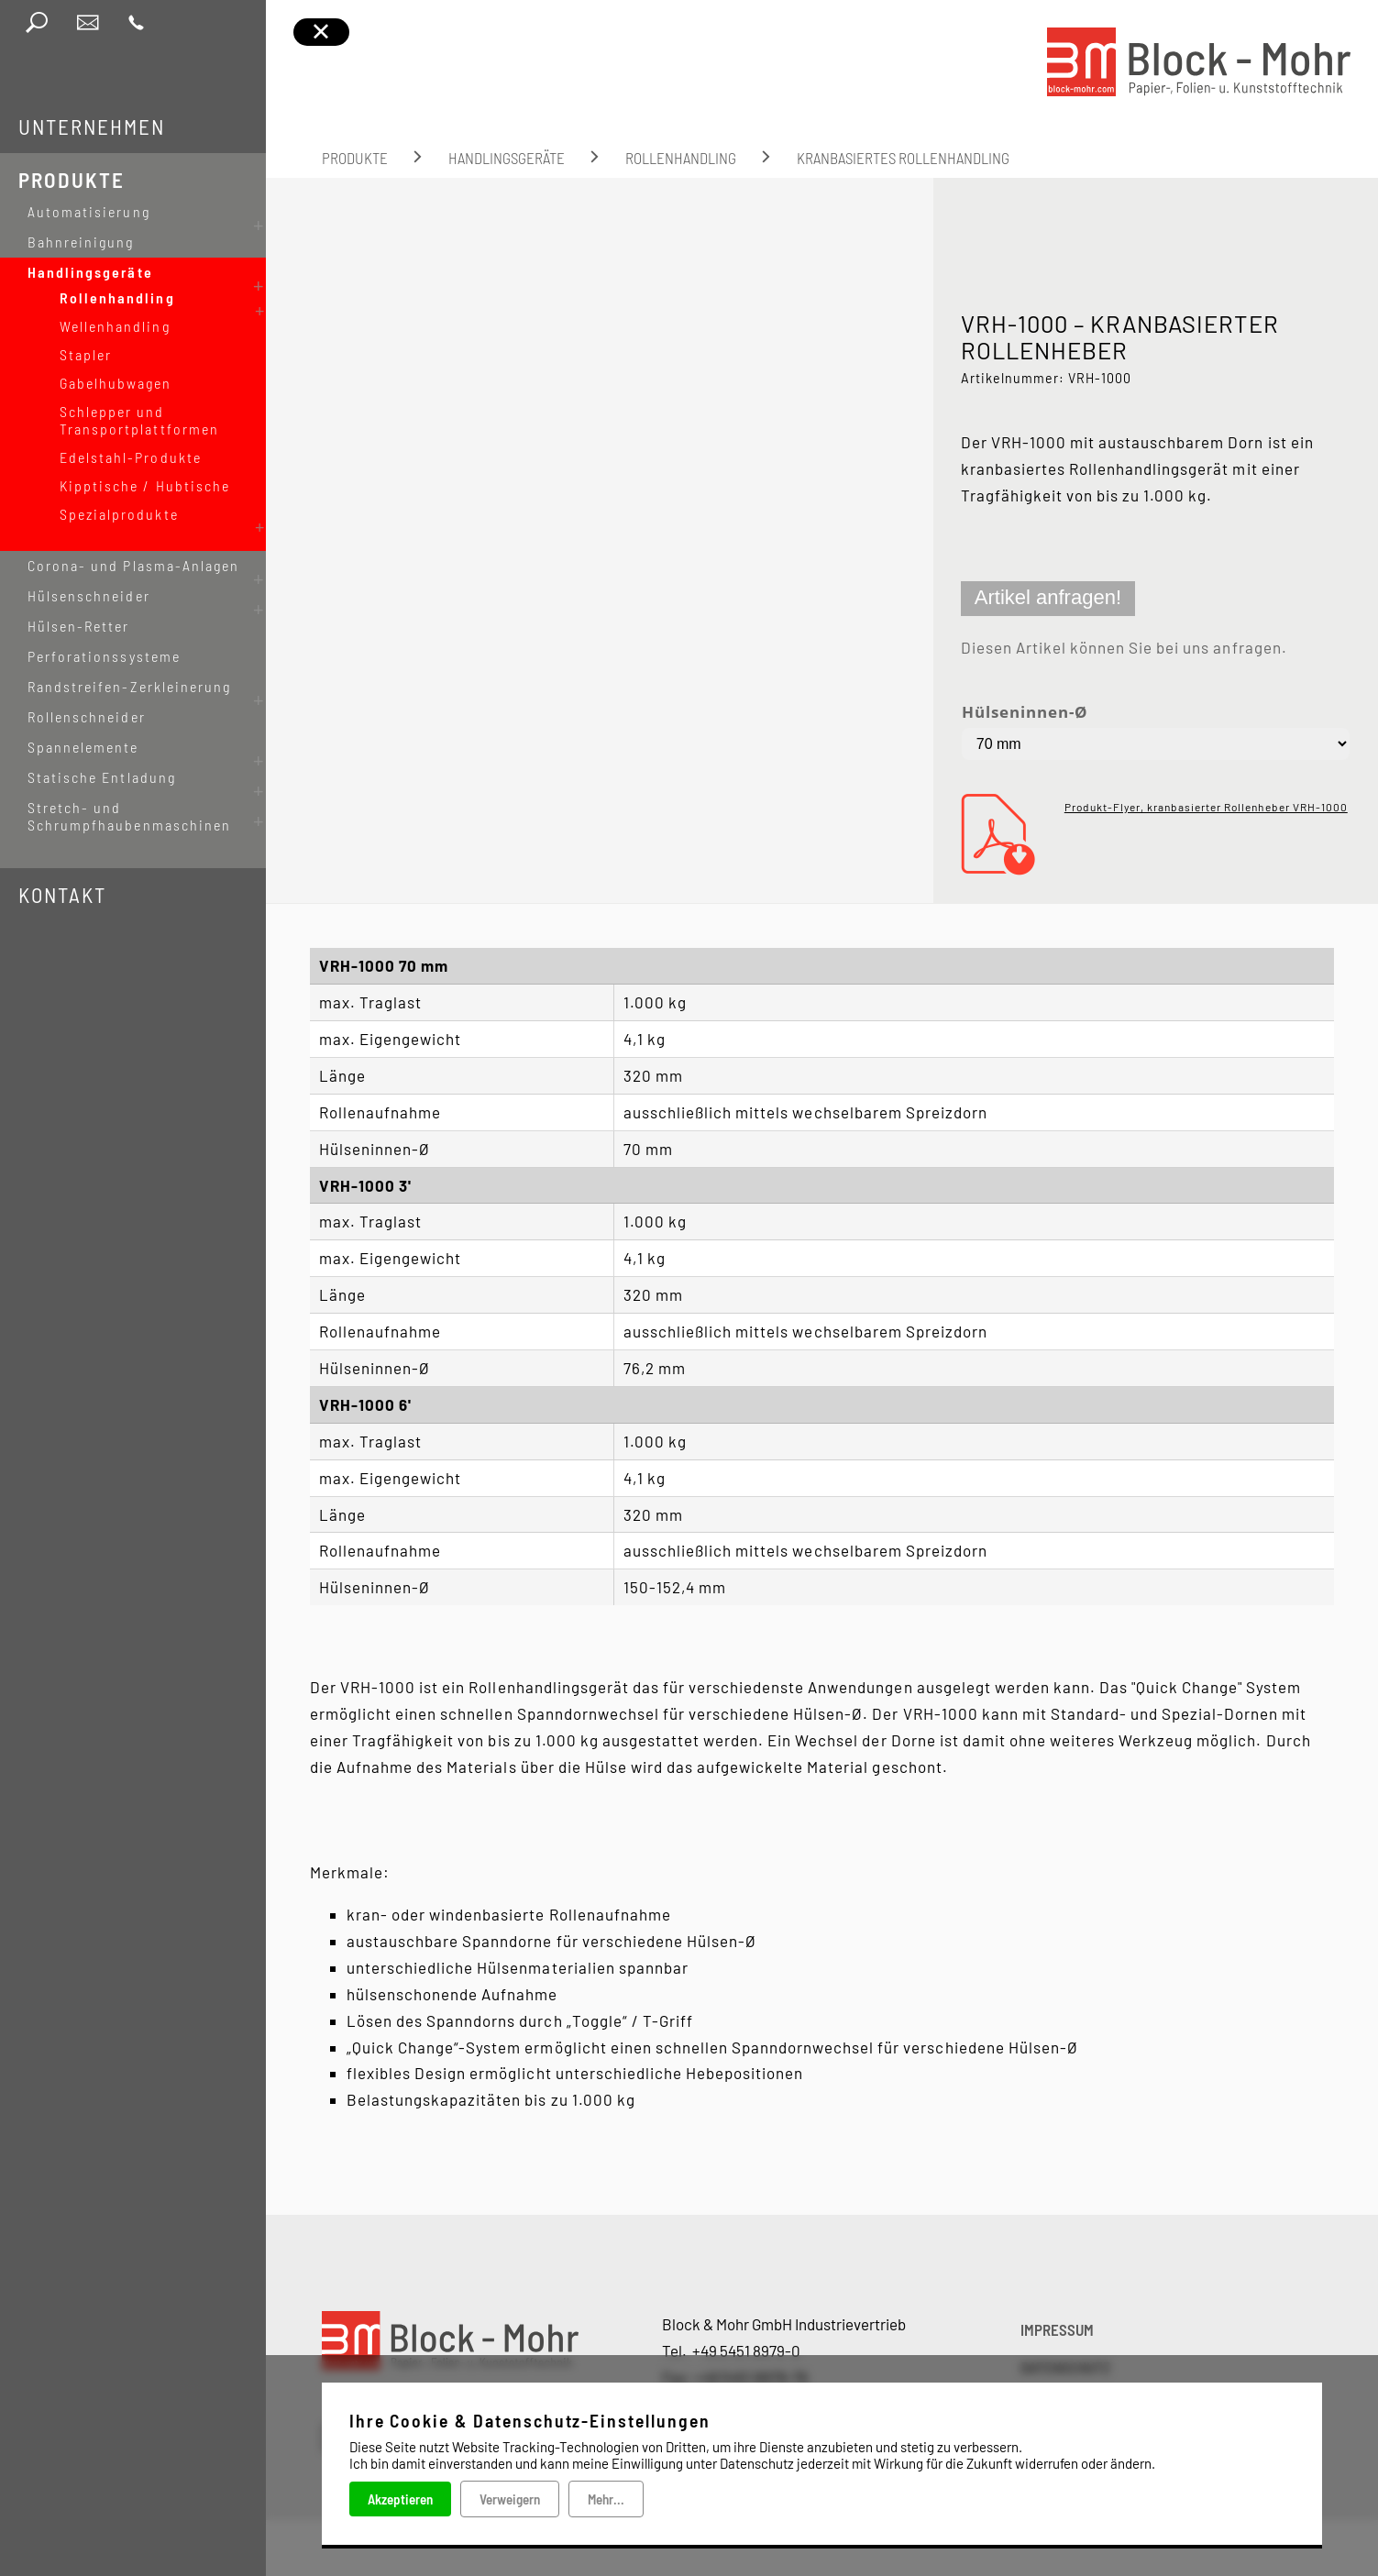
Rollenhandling (680, 158)
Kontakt (62, 858)
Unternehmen (91, 126)
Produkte (71, 180)
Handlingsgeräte (506, 158)
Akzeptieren (400, 2499)
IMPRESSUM (1057, 2329)
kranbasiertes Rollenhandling (903, 158)
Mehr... (606, 2499)
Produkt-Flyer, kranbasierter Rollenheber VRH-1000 (1206, 806)
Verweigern (510, 2499)
